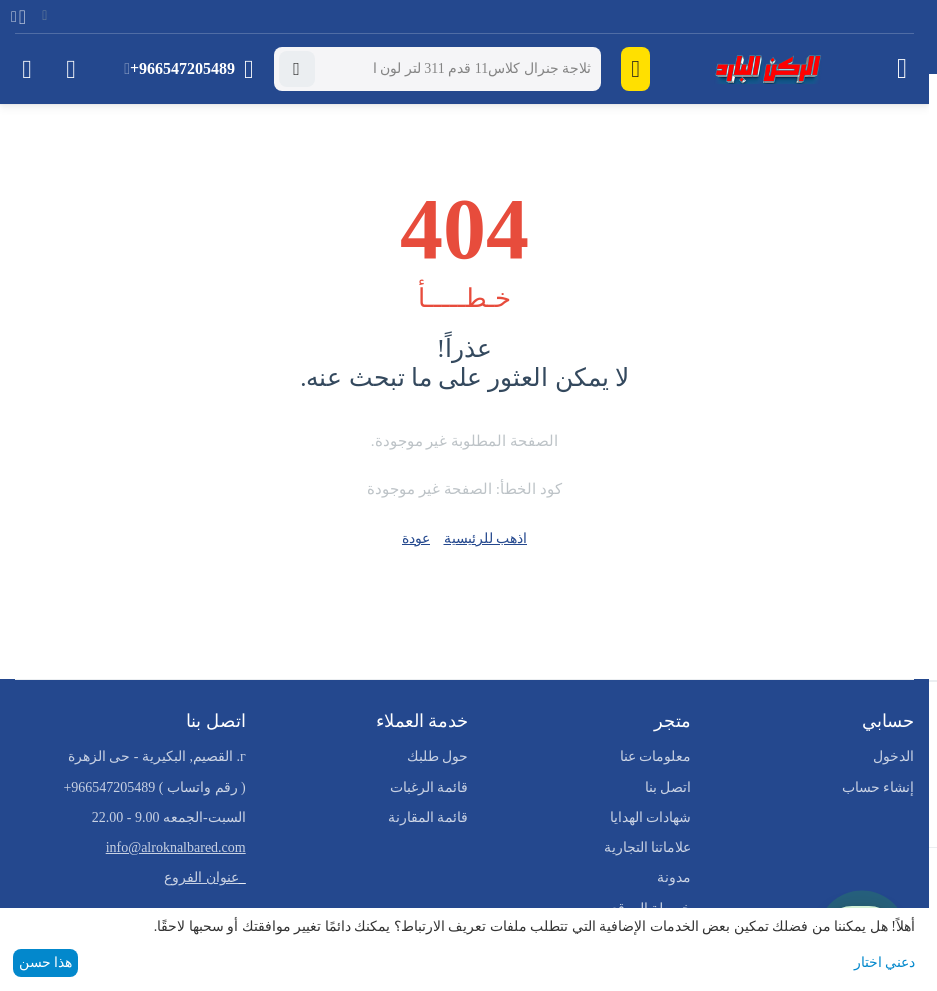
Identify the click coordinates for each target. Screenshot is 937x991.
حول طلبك (438, 756)
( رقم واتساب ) (154, 787)
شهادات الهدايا (651, 817)
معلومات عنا (656, 756)
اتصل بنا (668, 787)
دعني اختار (885, 962)
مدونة (674, 877)
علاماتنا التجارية (648, 847)
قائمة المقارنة (428, 817)
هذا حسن (46, 962)
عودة (416, 538)
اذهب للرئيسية (486, 538)
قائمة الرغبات (429, 787)
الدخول (893, 756)
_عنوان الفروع (205, 877)
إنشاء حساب (878, 787)
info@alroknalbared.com (176, 847)
